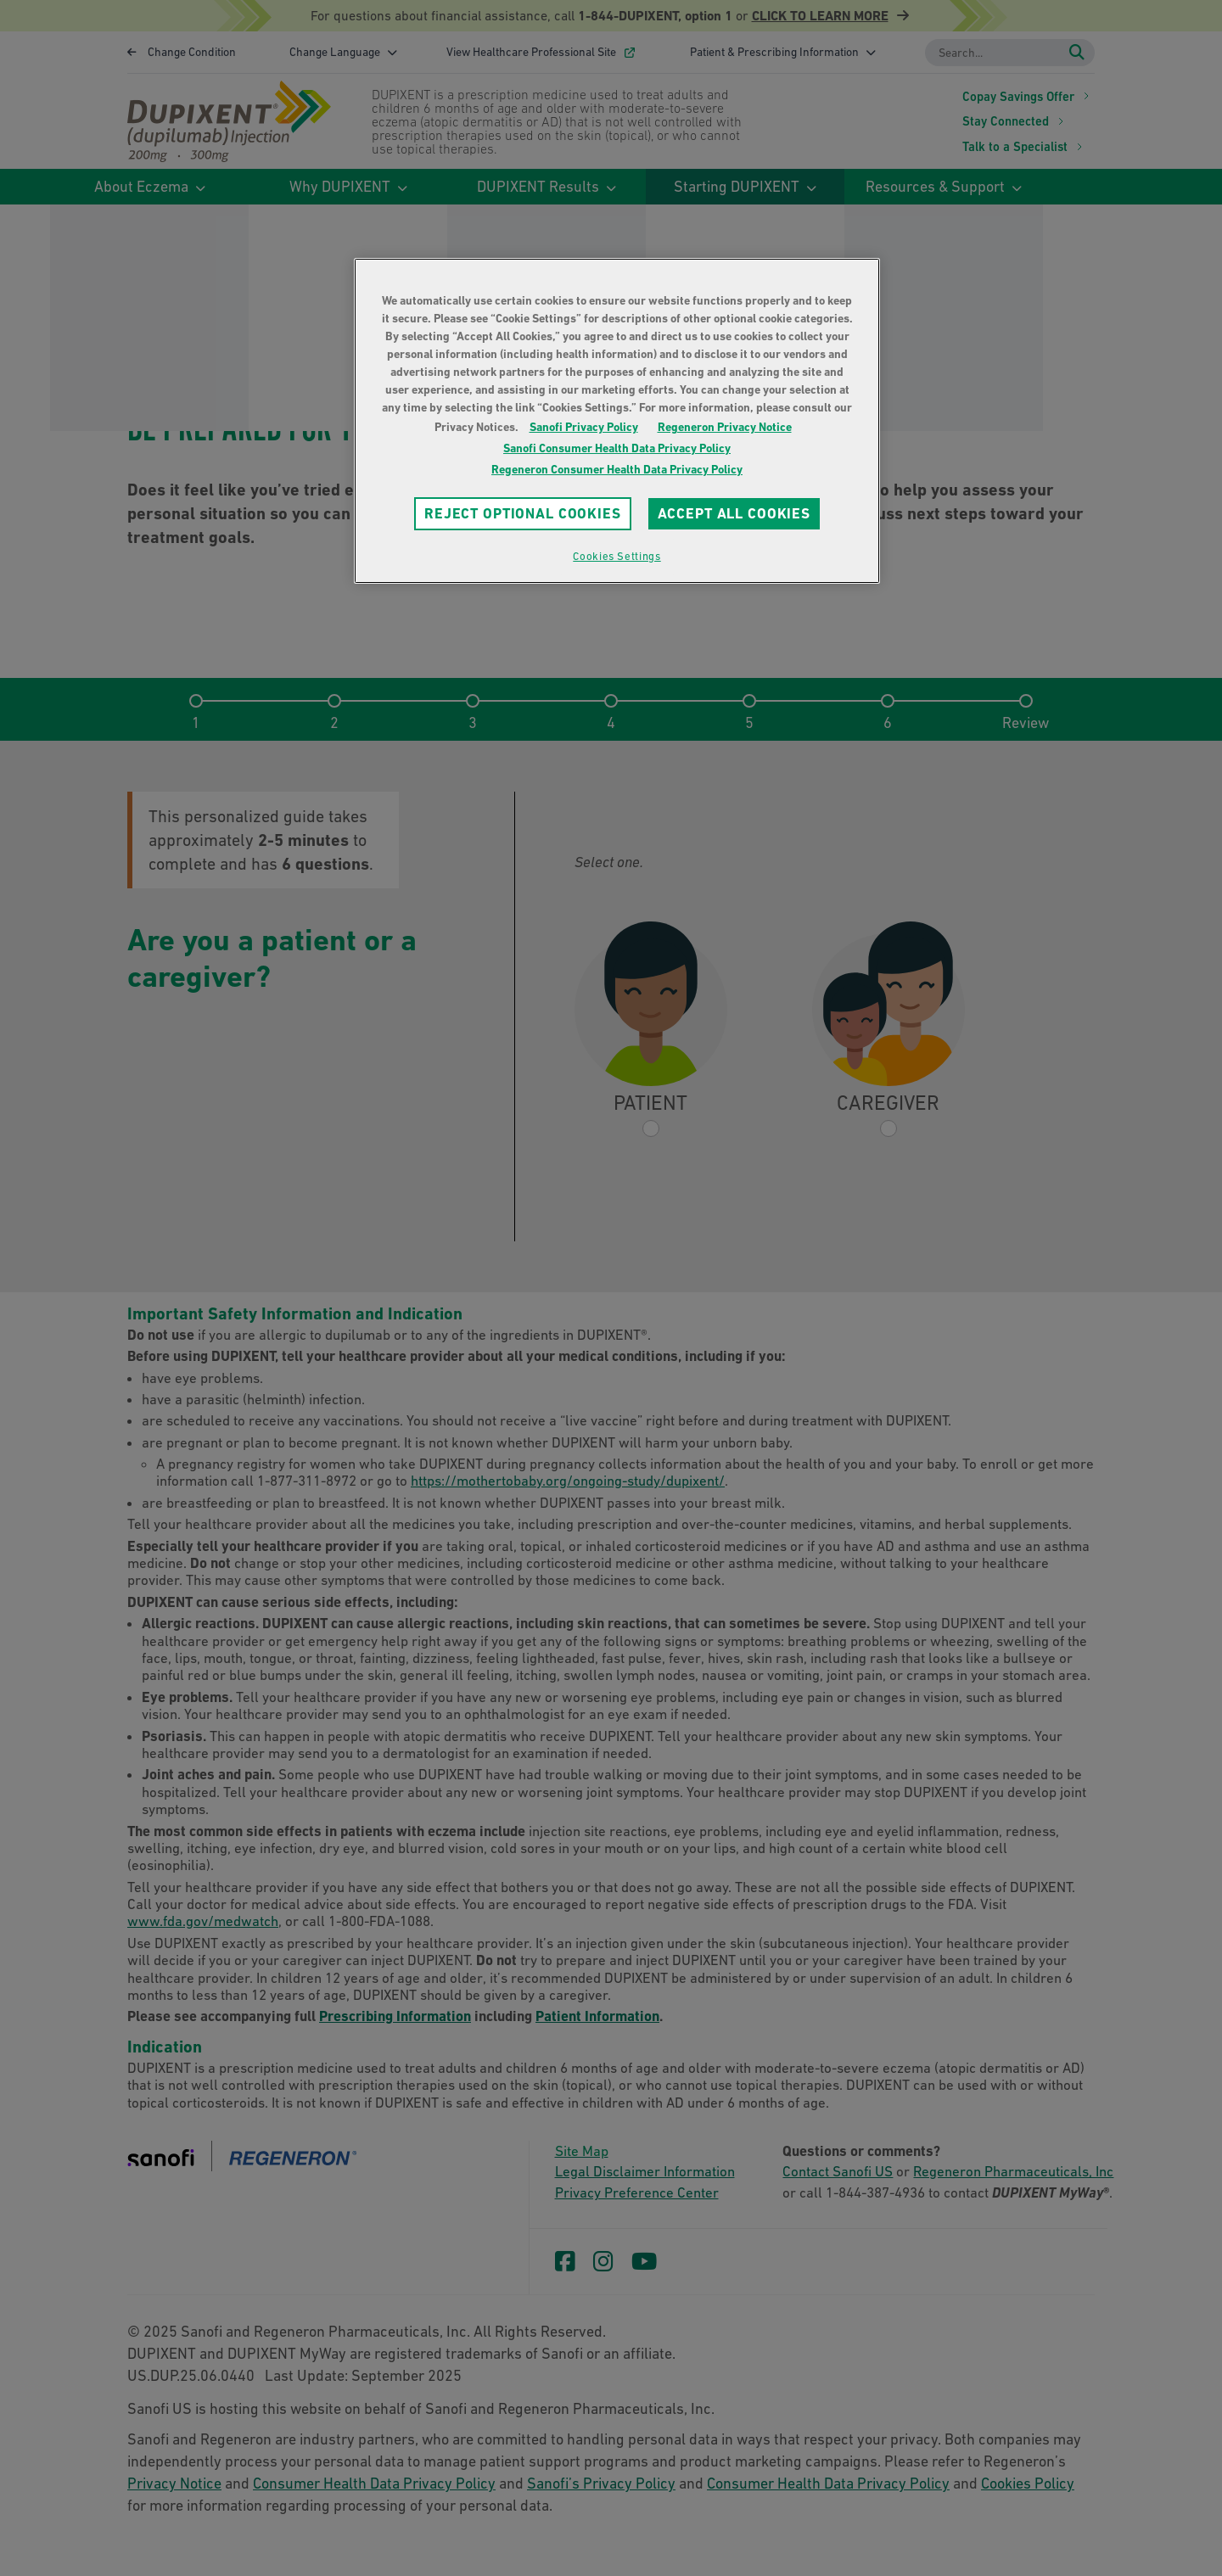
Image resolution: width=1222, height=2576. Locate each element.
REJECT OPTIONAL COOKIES (522, 513)
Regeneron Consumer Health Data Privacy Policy (617, 469)
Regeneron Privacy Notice (725, 427)
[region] (617, 421)
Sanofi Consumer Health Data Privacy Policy (617, 448)
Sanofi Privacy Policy (584, 427)
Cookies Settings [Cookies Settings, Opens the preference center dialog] (616, 556)
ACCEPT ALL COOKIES (734, 513)
